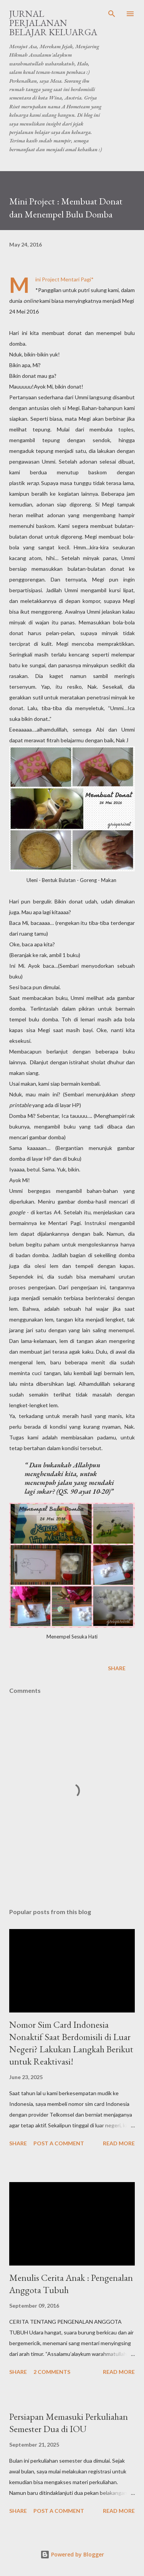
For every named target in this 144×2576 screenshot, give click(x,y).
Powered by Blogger (72, 2554)
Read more (119, 2143)
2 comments (51, 2372)
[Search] (111, 13)
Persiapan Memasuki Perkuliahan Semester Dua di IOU (68, 2423)
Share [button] (117, 1668)
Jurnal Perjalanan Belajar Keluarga (53, 23)
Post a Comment (58, 2143)
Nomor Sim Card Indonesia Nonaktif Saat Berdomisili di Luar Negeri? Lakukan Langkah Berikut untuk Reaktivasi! (71, 2043)
